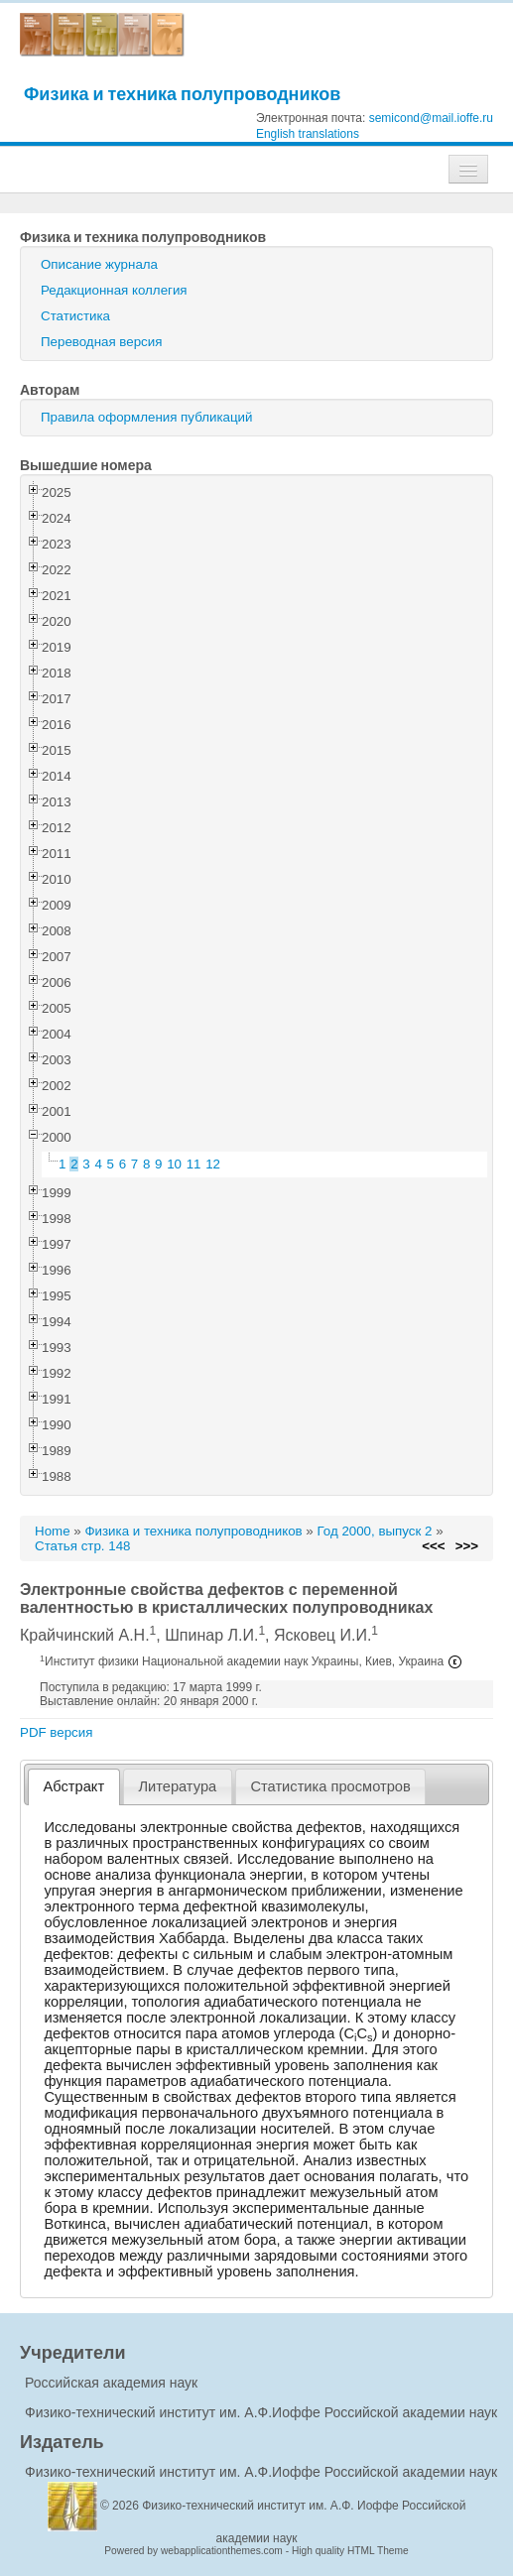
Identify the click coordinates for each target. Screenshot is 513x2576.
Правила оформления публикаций (146, 417)
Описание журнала (99, 264)
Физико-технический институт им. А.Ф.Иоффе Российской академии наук (261, 2412)
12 (212, 1164)
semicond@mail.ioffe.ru (431, 118)
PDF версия (56, 1732)
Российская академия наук (111, 2383)
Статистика (75, 315)
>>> (466, 1545)
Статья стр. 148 (83, 1545)
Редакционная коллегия (114, 290)
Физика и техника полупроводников (182, 93)
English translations (307, 134)
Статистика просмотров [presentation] (330, 1786)
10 (174, 1164)
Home (52, 1531)
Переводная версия (101, 341)
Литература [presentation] (177, 1786)
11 (194, 1164)
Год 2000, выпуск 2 (374, 1531)
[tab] (74, 1787)
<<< (433, 1545)
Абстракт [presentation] (74, 1786)
